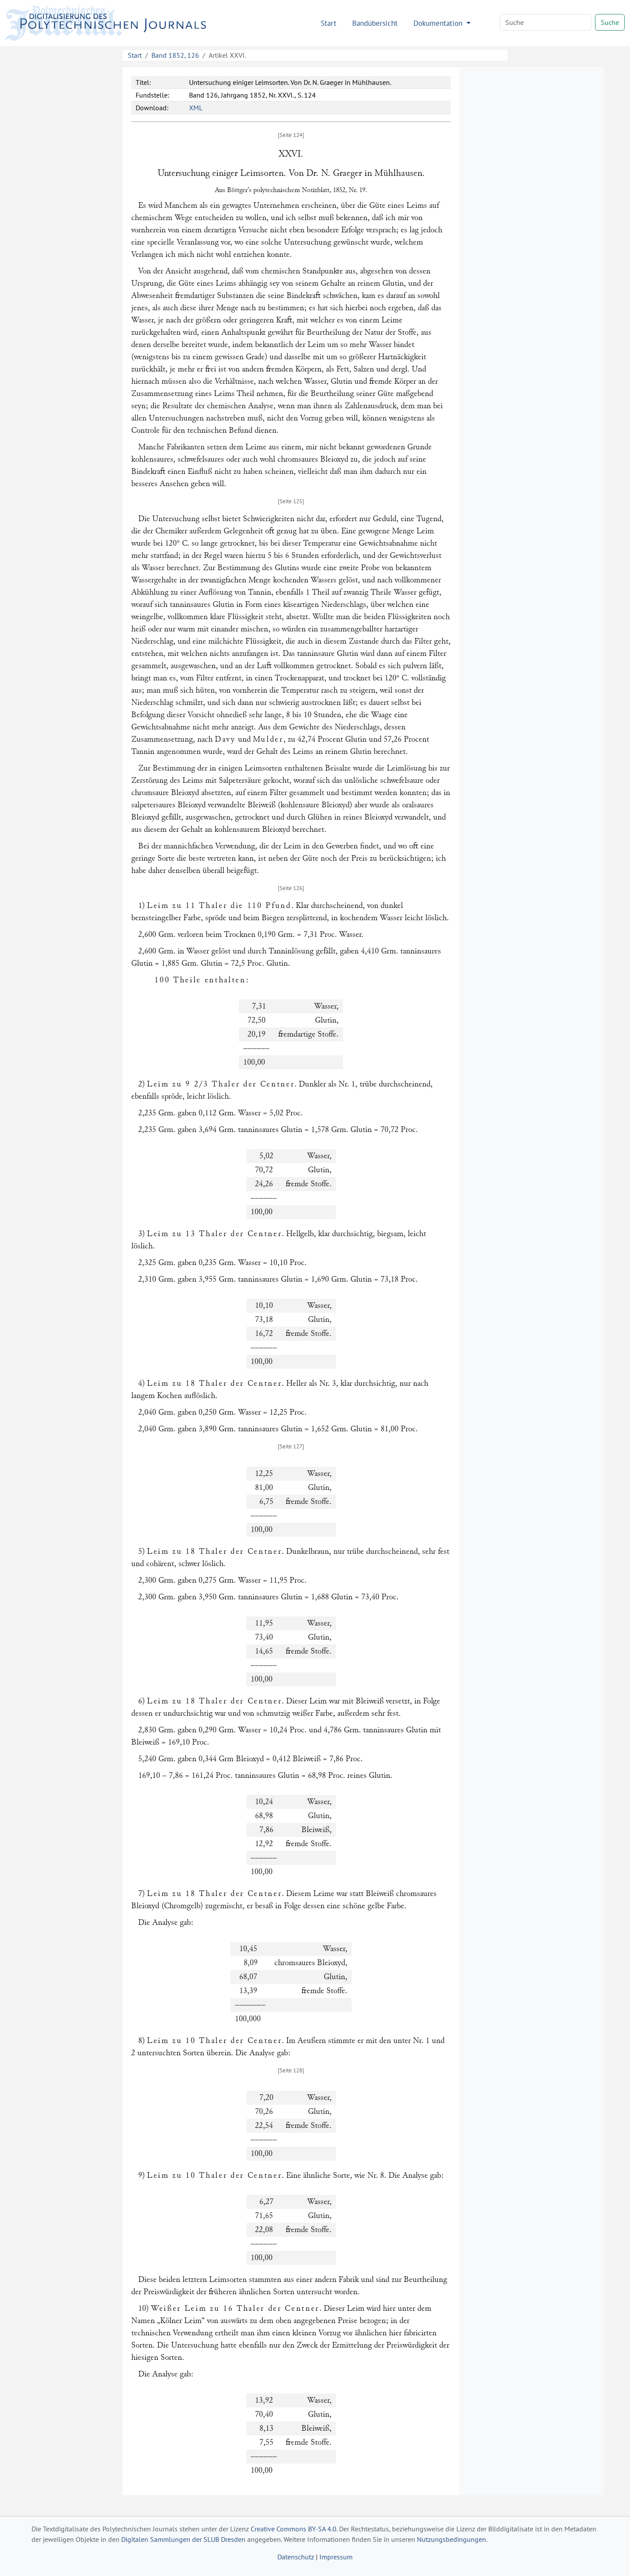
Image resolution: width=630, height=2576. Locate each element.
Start (328, 23)
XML (196, 107)
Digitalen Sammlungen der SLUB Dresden (183, 2539)
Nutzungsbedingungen (451, 2539)
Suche (610, 22)
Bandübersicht (375, 23)
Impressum (336, 2556)
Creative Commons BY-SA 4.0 (293, 2528)
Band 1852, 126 (175, 55)
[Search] (546, 22)
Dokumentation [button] (439, 23)
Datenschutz (295, 2556)
